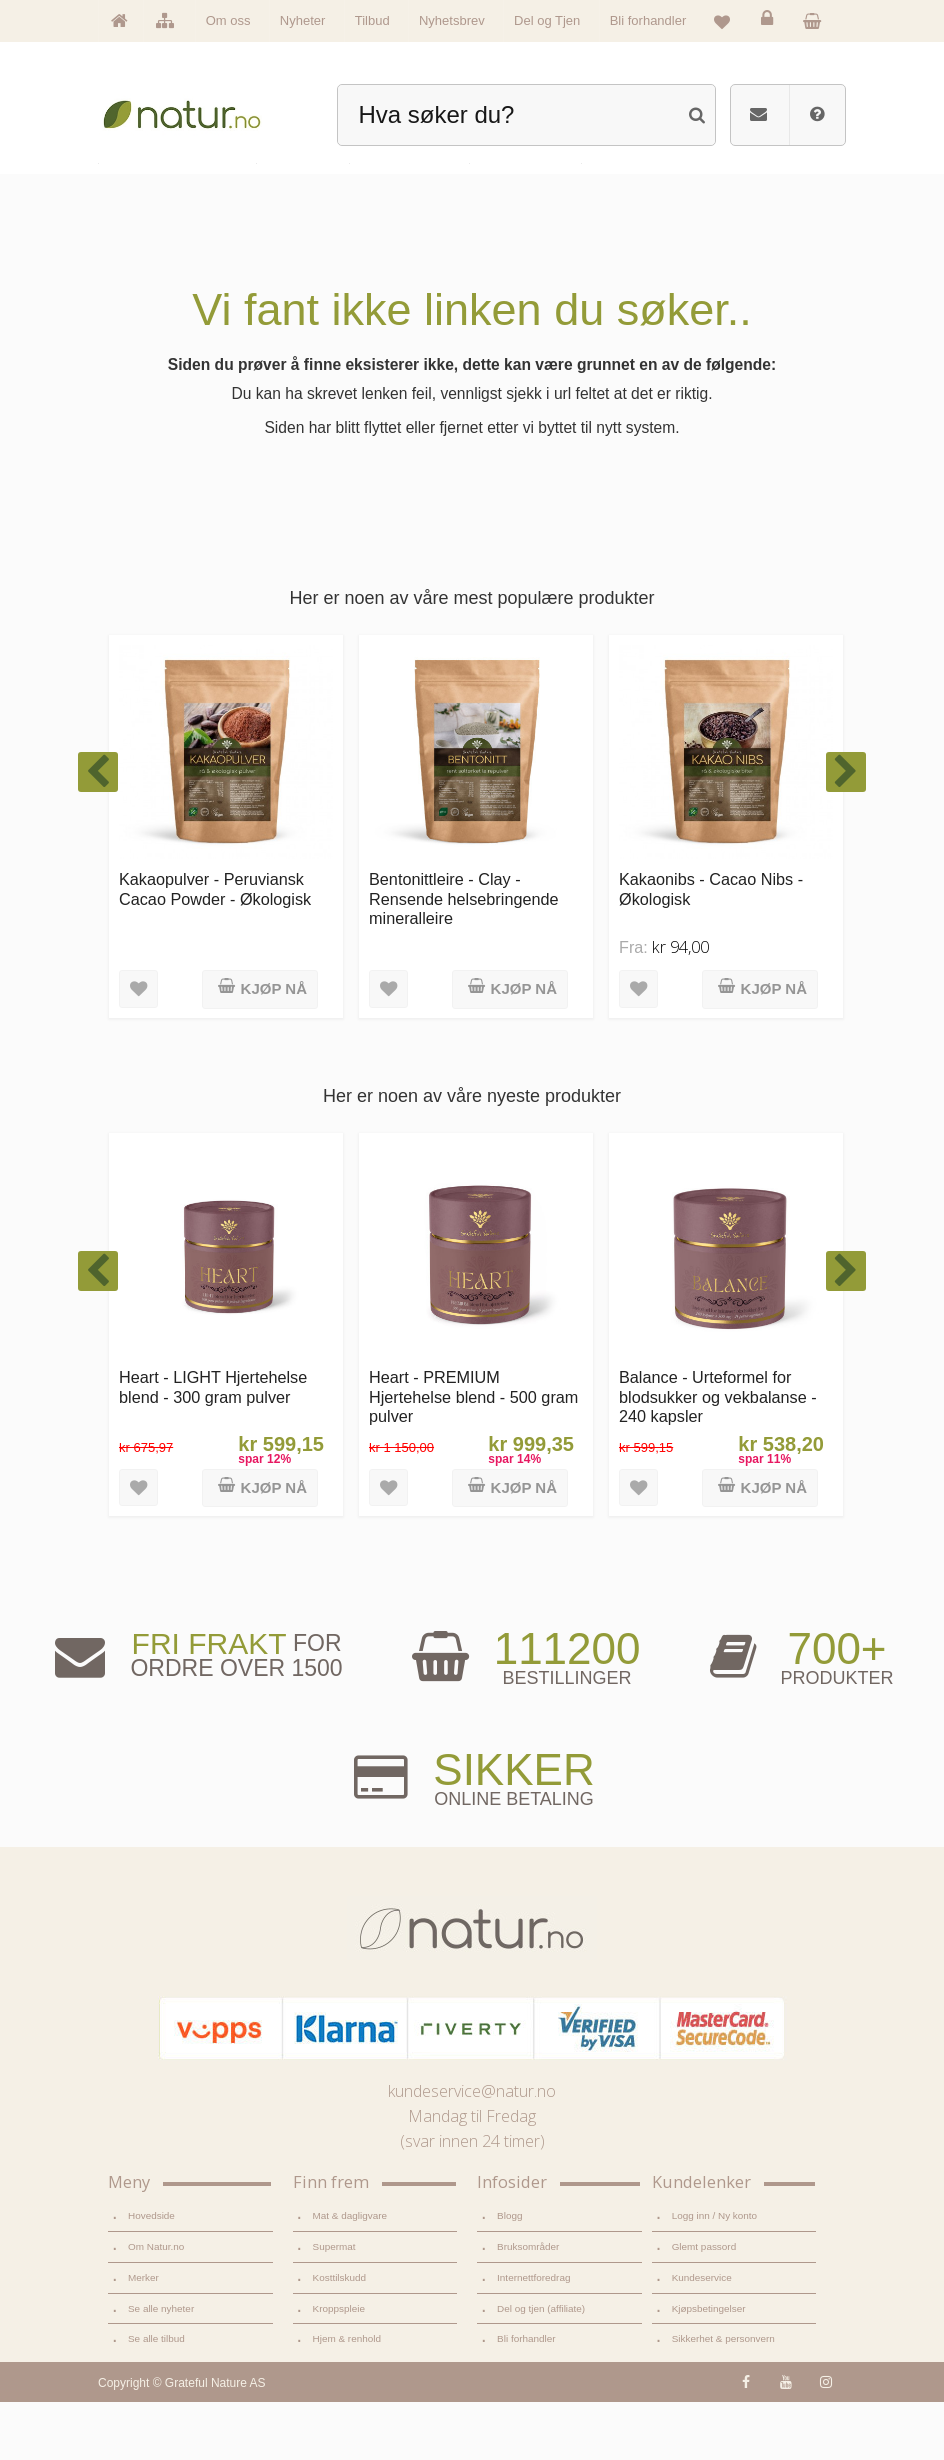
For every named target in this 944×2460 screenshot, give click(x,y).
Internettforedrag (533, 2335)
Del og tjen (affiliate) (541, 2366)
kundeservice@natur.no (472, 2149)
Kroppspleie (339, 2366)
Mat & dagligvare (350, 2273)
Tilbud (372, 20)
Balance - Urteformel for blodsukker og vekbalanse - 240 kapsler (718, 1454)
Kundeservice (702, 2335)
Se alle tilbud (156, 2396)
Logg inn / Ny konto (715, 2273)
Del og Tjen (547, 20)
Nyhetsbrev (452, 20)
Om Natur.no (156, 2304)
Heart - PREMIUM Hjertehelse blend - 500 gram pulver (473, 1454)
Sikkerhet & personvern (723, 2396)
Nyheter (303, 20)
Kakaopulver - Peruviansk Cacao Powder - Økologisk (215, 946)
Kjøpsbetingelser (709, 2366)
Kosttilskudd (340, 2335)
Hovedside (151, 2273)
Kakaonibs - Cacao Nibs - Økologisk (711, 946)
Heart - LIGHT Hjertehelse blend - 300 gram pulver (213, 1444)
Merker (143, 2335)
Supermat (334, 2304)
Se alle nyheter (161, 2366)
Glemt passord (704, 2304)
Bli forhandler (648, 20)
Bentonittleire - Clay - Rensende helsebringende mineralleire (464, 956)
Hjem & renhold (347, 2396)
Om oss (228, 20)
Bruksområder (528, 2304)
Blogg (509, 2273)
